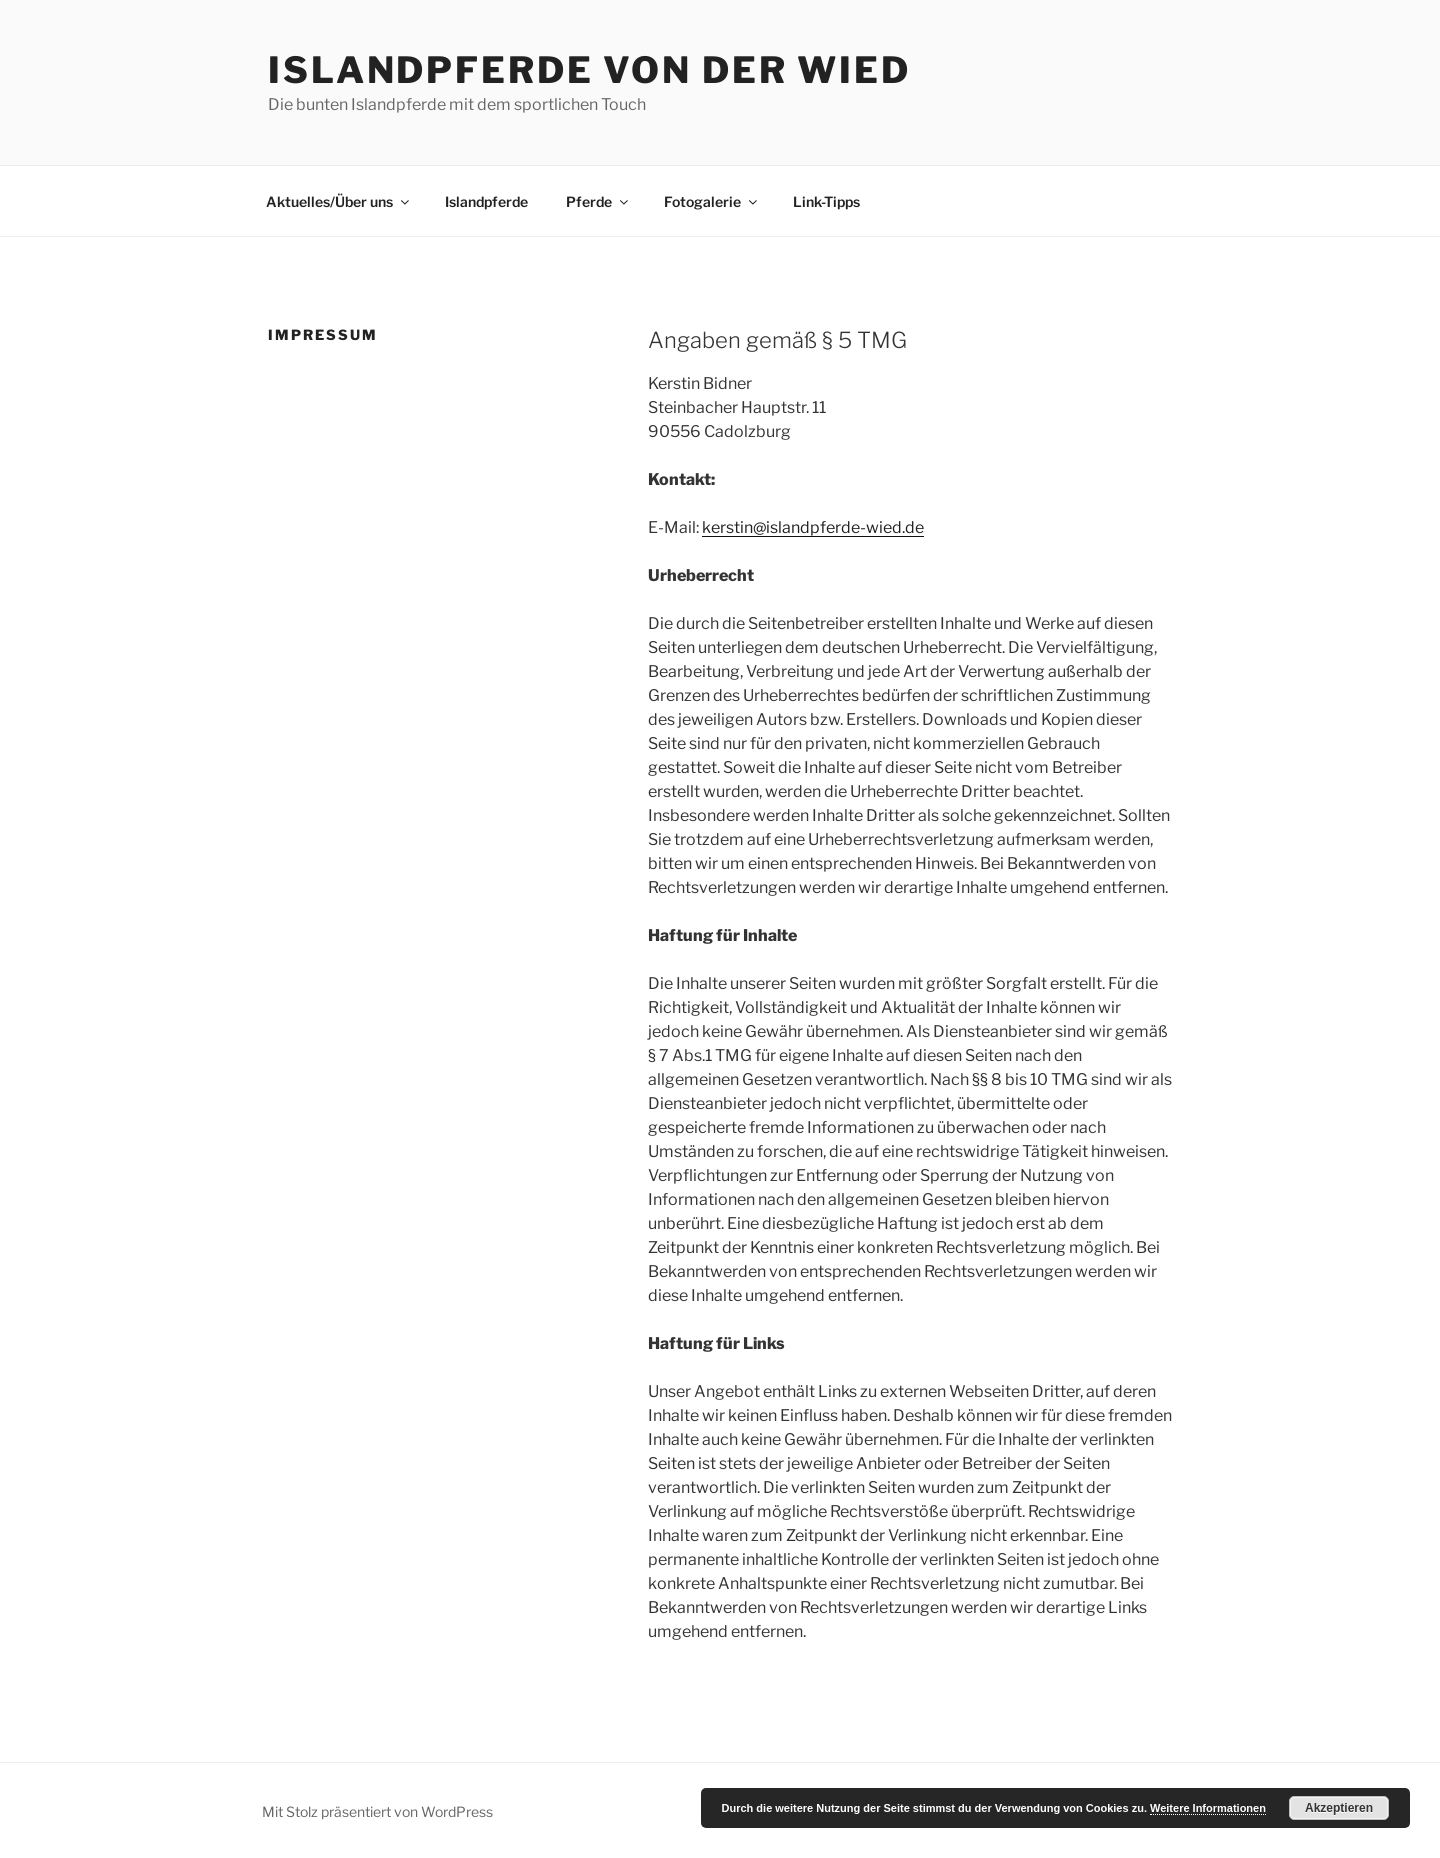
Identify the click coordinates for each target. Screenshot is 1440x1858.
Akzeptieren (1339, 1808)
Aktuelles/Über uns (339, 201)
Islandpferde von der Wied (589, 70)
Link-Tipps (826, 201)
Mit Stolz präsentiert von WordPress (377, 1811)
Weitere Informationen (1208, 1808)
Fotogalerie (712, 201)
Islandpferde (486, 201)
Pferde (598, 201)
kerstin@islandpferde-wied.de (813, 527)
